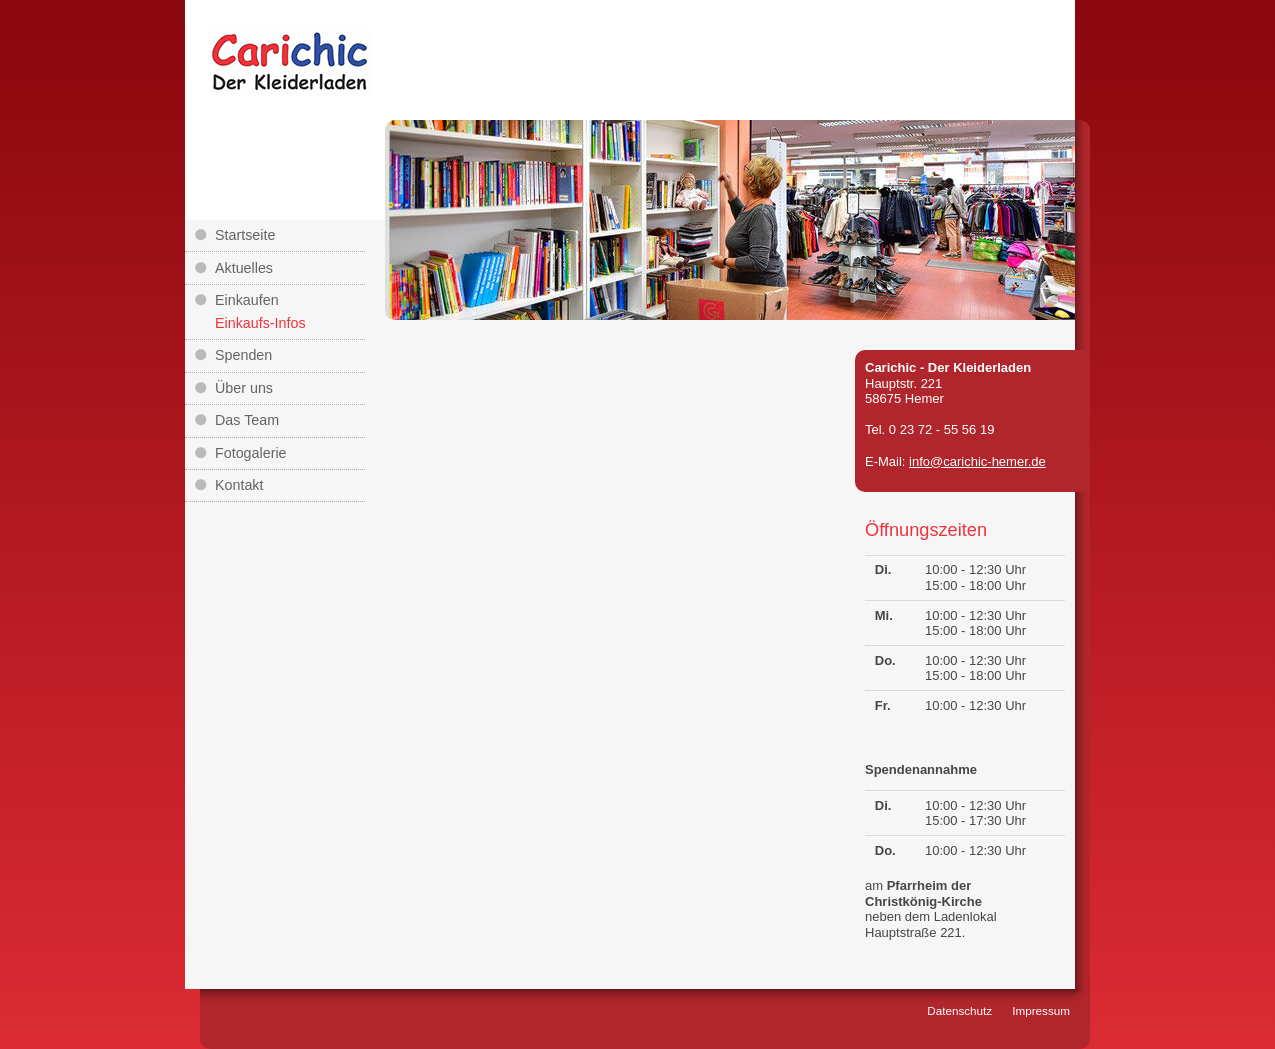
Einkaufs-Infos (260, 323)
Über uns (244, 388)
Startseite (245, 235)
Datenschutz (959, 1010)
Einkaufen (247, 300)
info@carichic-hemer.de (977, 461)
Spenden (243, 355)
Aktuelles (244, 268)
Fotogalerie (251, 453)
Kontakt (239, 485)
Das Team (247, 420)
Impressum (1041, 1010)
